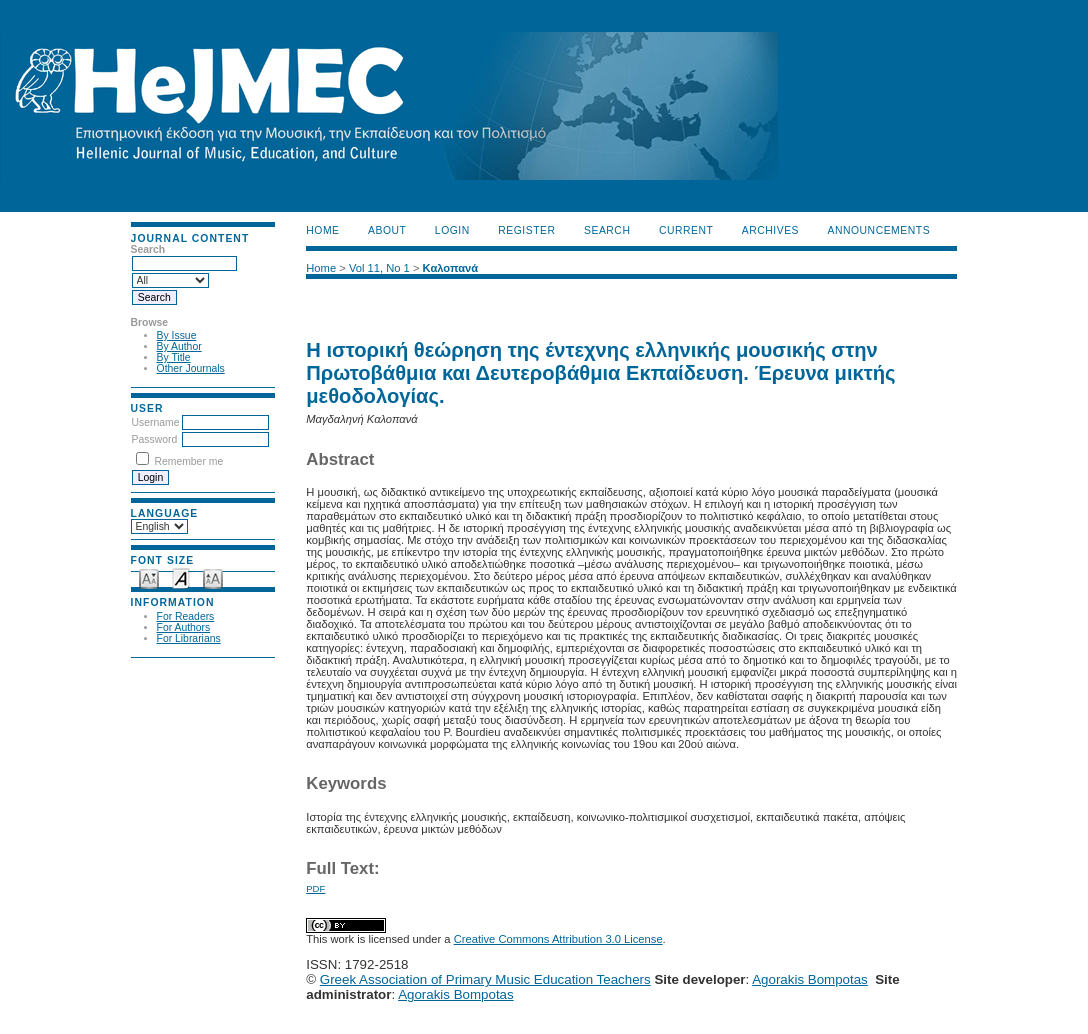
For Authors (184, 627)
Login (452, 230)
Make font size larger (213, 577)
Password (155, 439)
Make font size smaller (149, 577)
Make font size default (181, 577)
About (387, 230)
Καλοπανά (451, 268)
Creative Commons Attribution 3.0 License (558, 939)
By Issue (177, 335)
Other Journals (191, 368)
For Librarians (189, 638)
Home (322, 230)
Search (607, 230)
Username (156, 422)
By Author (179, 346)
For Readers (186, 616)
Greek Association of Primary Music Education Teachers (485, 979)
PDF (315, 888)
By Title (174, 357)
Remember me (188, 461)
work (343, 939)
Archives (770, 230)
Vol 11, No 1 (379, 268)
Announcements (879, 230)
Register (526, 230)
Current (686, 230)
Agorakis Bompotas (810, 979)
